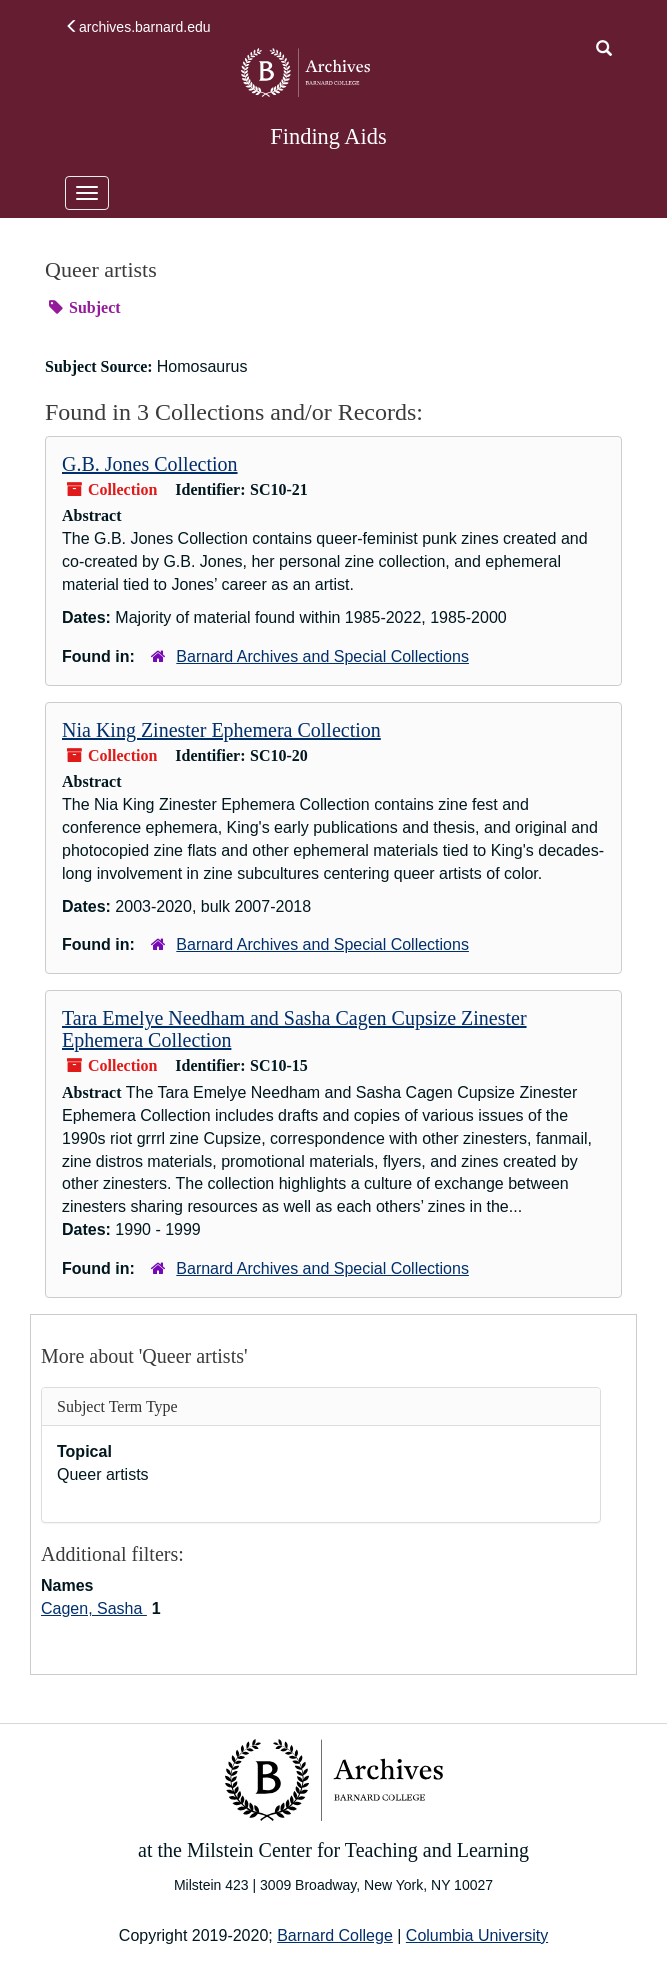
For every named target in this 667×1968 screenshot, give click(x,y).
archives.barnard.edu (138, 27)
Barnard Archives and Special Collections (322, 656)
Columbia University (477, 1935)
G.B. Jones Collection (150, 464)
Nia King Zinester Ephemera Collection (221, 730)
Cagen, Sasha (94, 1608)
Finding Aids (328, 136)
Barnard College (335, 1935)
